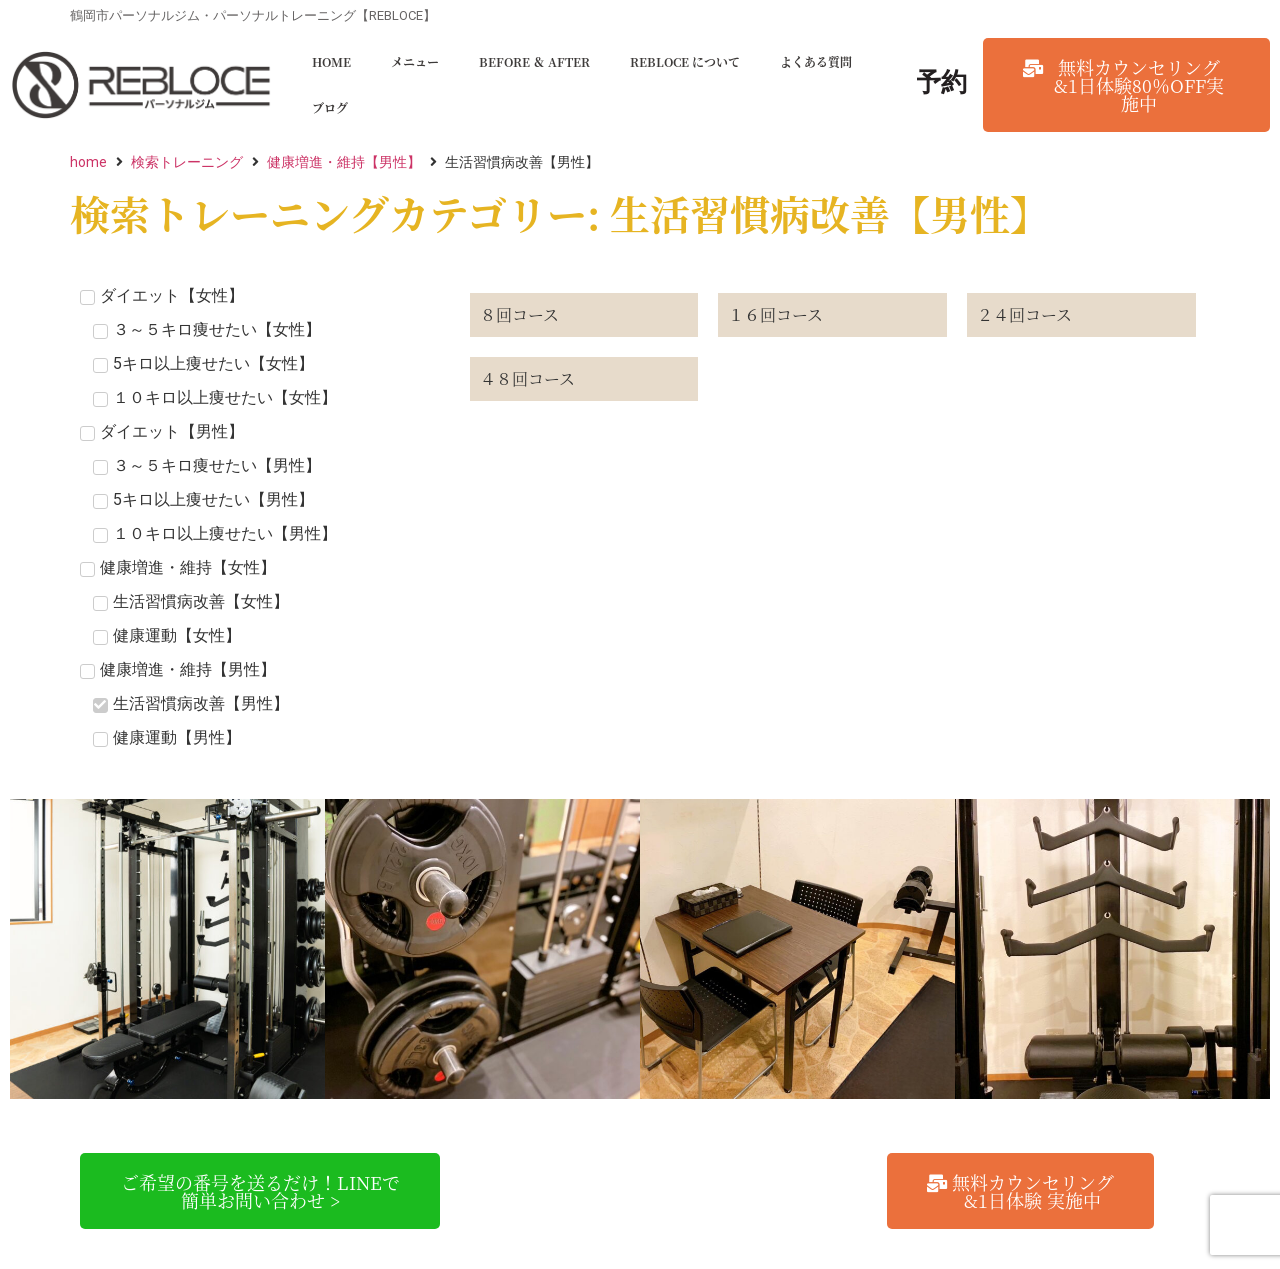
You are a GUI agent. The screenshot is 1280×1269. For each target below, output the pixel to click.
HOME (331, 61)
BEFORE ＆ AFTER (534, 61)
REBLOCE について (685, 61)
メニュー (415, 61)
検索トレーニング (187, 162)
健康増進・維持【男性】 (344, 162)
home (88, 162)
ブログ (330, 107)
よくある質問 (816, 61)
